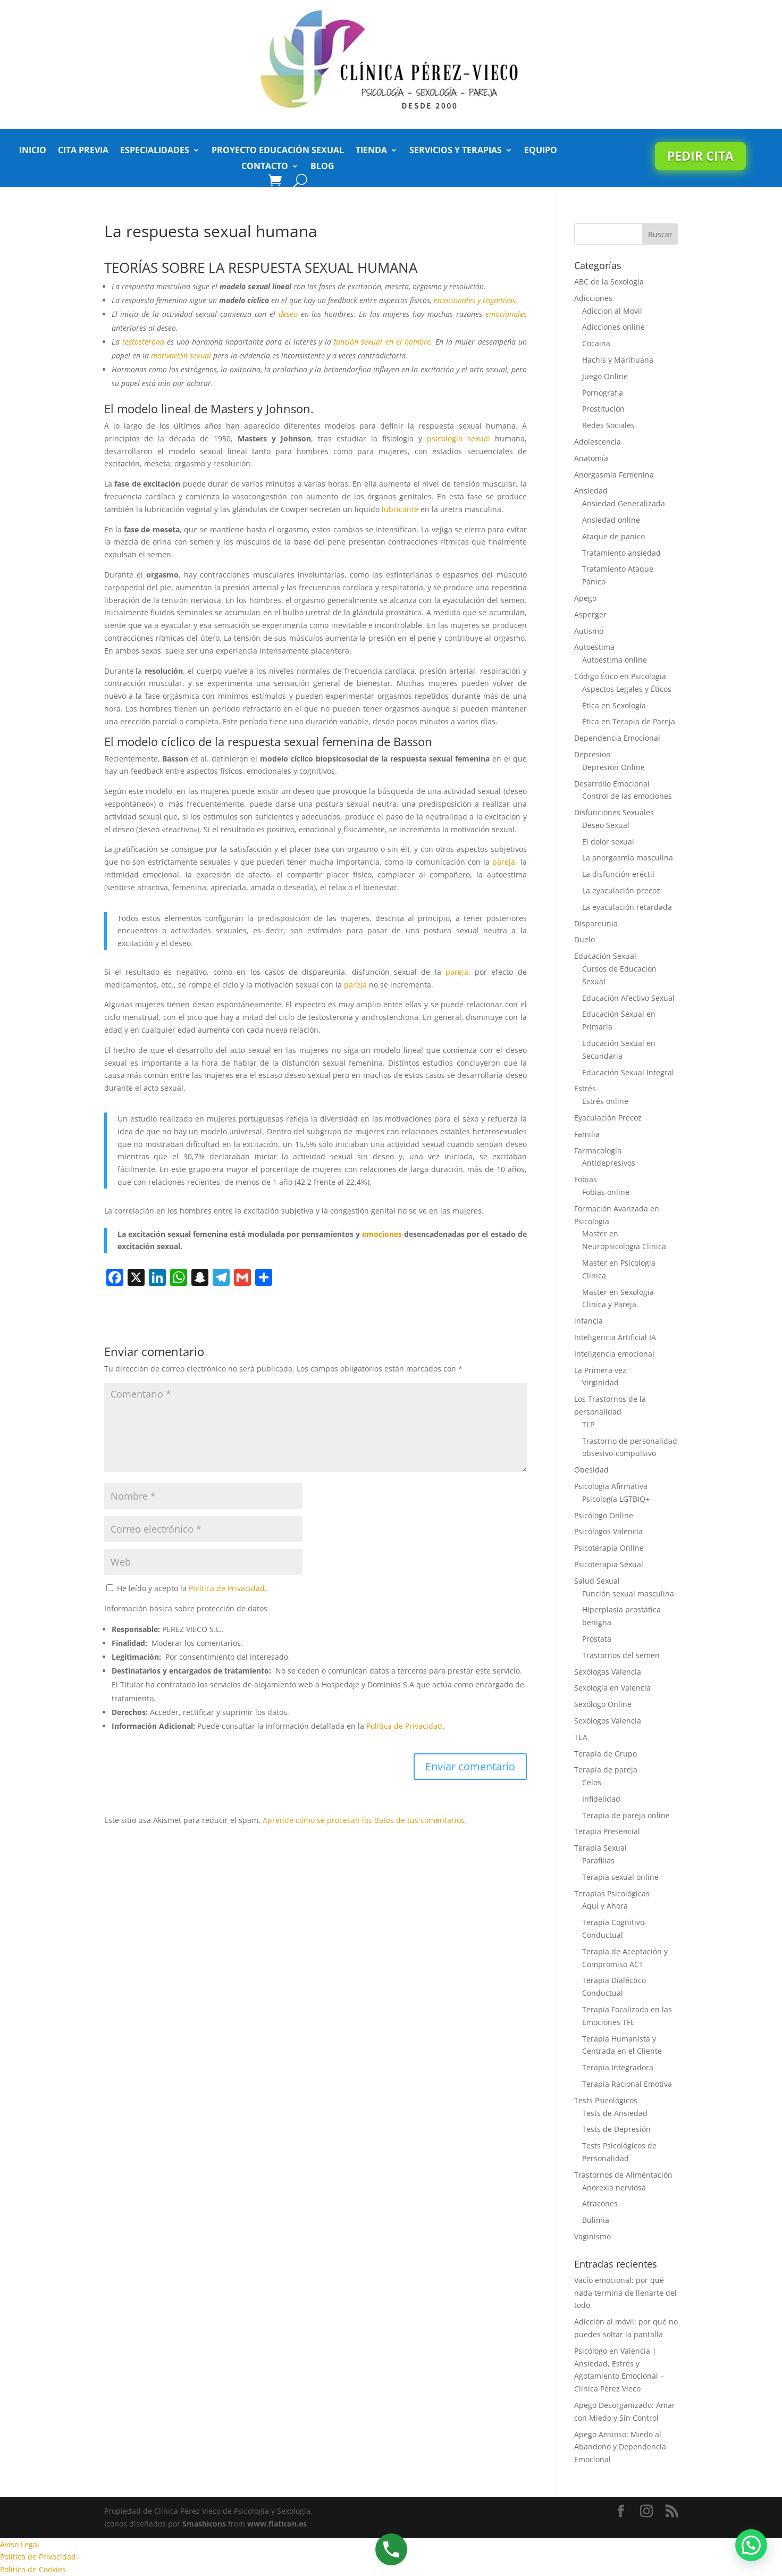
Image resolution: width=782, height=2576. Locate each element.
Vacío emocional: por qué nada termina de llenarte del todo (625, 2293)
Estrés (585, 1088)
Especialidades (154, 151)
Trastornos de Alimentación (623, 2175)
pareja (503, 862)
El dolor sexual (608, 842)
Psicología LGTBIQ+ (616, 1499)
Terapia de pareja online (626, 1815)
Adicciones (593, 298)
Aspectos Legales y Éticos (626, 689)
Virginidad (600, 1382)
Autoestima (594, 647)
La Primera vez (600, 1370)
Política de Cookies (33, 2569)
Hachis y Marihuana (617, 360)
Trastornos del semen (621, 1655)
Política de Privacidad (227, 1588)
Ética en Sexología (614, 705)
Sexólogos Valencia (607, 1721)
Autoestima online (614, 660)
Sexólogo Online (603, 1704)
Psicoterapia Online (609, 1548)
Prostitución (603, 409)
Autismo (588, 631)
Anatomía (591, 458)
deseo (288, 314)
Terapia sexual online (620, 1877)
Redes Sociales (608, 425)
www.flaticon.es (277, 2524)
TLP (588, 1424)
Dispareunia (596, 923)
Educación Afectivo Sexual (628, 998)
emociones (382, 1234)
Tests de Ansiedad (615, 2113)
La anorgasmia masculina (627, 857)
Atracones (600, 2203)
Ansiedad (591, 491)
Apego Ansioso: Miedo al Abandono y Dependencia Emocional (620, 2447)
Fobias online (605, 1192)
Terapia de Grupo (605, 1754)
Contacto (264, 167)
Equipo (540, 151)
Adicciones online (613, 327)
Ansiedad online (611, 520)
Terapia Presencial (607, 1831)
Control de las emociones (627, 796)
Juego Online (605, 376)
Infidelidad (601, 1799)
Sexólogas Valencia (607, 1672)
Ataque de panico (613, 536)
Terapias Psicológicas (612, 1893)
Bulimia (595, 2220)
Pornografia (602, 393)
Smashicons (204, 2524)
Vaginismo (592, 2236)
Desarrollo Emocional (612, 784)
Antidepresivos (608, 1163)
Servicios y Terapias (455, 151)
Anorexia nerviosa (614, 2187)
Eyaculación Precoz (608, 1118)
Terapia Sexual (600, 1848)
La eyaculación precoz (621, 890)
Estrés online (605, 1101)
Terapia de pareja (605, 1769)
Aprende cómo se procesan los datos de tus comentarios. (365, 1820)
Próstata (596, 1639)
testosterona (143, 342)
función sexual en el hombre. (383, 342)
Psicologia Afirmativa (611, 1486)
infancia (588, 1321)
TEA (580, 1737)
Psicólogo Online (603, 1515)
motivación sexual (182, 355)
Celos (591, 1782)
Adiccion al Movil (612, 311)
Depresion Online (613, 767)
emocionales (506, 314)
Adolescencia (597, 442)
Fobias (585, 1179)
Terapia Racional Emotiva (627, 2084)
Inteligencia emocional (614, 1354)
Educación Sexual (605, 956)
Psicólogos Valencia (608, 1531)
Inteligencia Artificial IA (615, 1337)
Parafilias (598, 1860)
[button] (751, 2545)
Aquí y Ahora (605, 1906)
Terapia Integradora (617, 2067)
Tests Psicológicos (605, 2100)
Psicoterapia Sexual (608, 1564)
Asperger (590, 614)
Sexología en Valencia (612, 1688)
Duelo (584, 939)
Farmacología (597, 1150)
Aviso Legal (19, 2544)
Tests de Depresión (616, 2129)
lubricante (400, 509)
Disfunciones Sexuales (614, 812)
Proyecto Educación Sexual (278, 151)
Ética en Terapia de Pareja (628, 721)
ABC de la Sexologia (609, 282)
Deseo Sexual (605, 825)
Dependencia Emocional (617, 738)
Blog (322, 167)
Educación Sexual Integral (628, 1072)
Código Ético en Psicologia (620, 676)
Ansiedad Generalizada (623, 503)
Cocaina (596, 343)
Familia (587, 1134)
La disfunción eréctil (618, 874)
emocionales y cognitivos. (476, 300)
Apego (585, 598)
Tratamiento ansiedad (621, 553)
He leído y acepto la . (186, 1588)
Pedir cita (700, 155)
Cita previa (83, 151)
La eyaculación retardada (627, 907)
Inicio (32, 151)
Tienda (371, 151)
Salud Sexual (597, 1581)
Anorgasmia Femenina (614, 475)
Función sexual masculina (628, 1593)
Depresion (592, 754)
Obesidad (591, 1470)
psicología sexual (461, 438)
